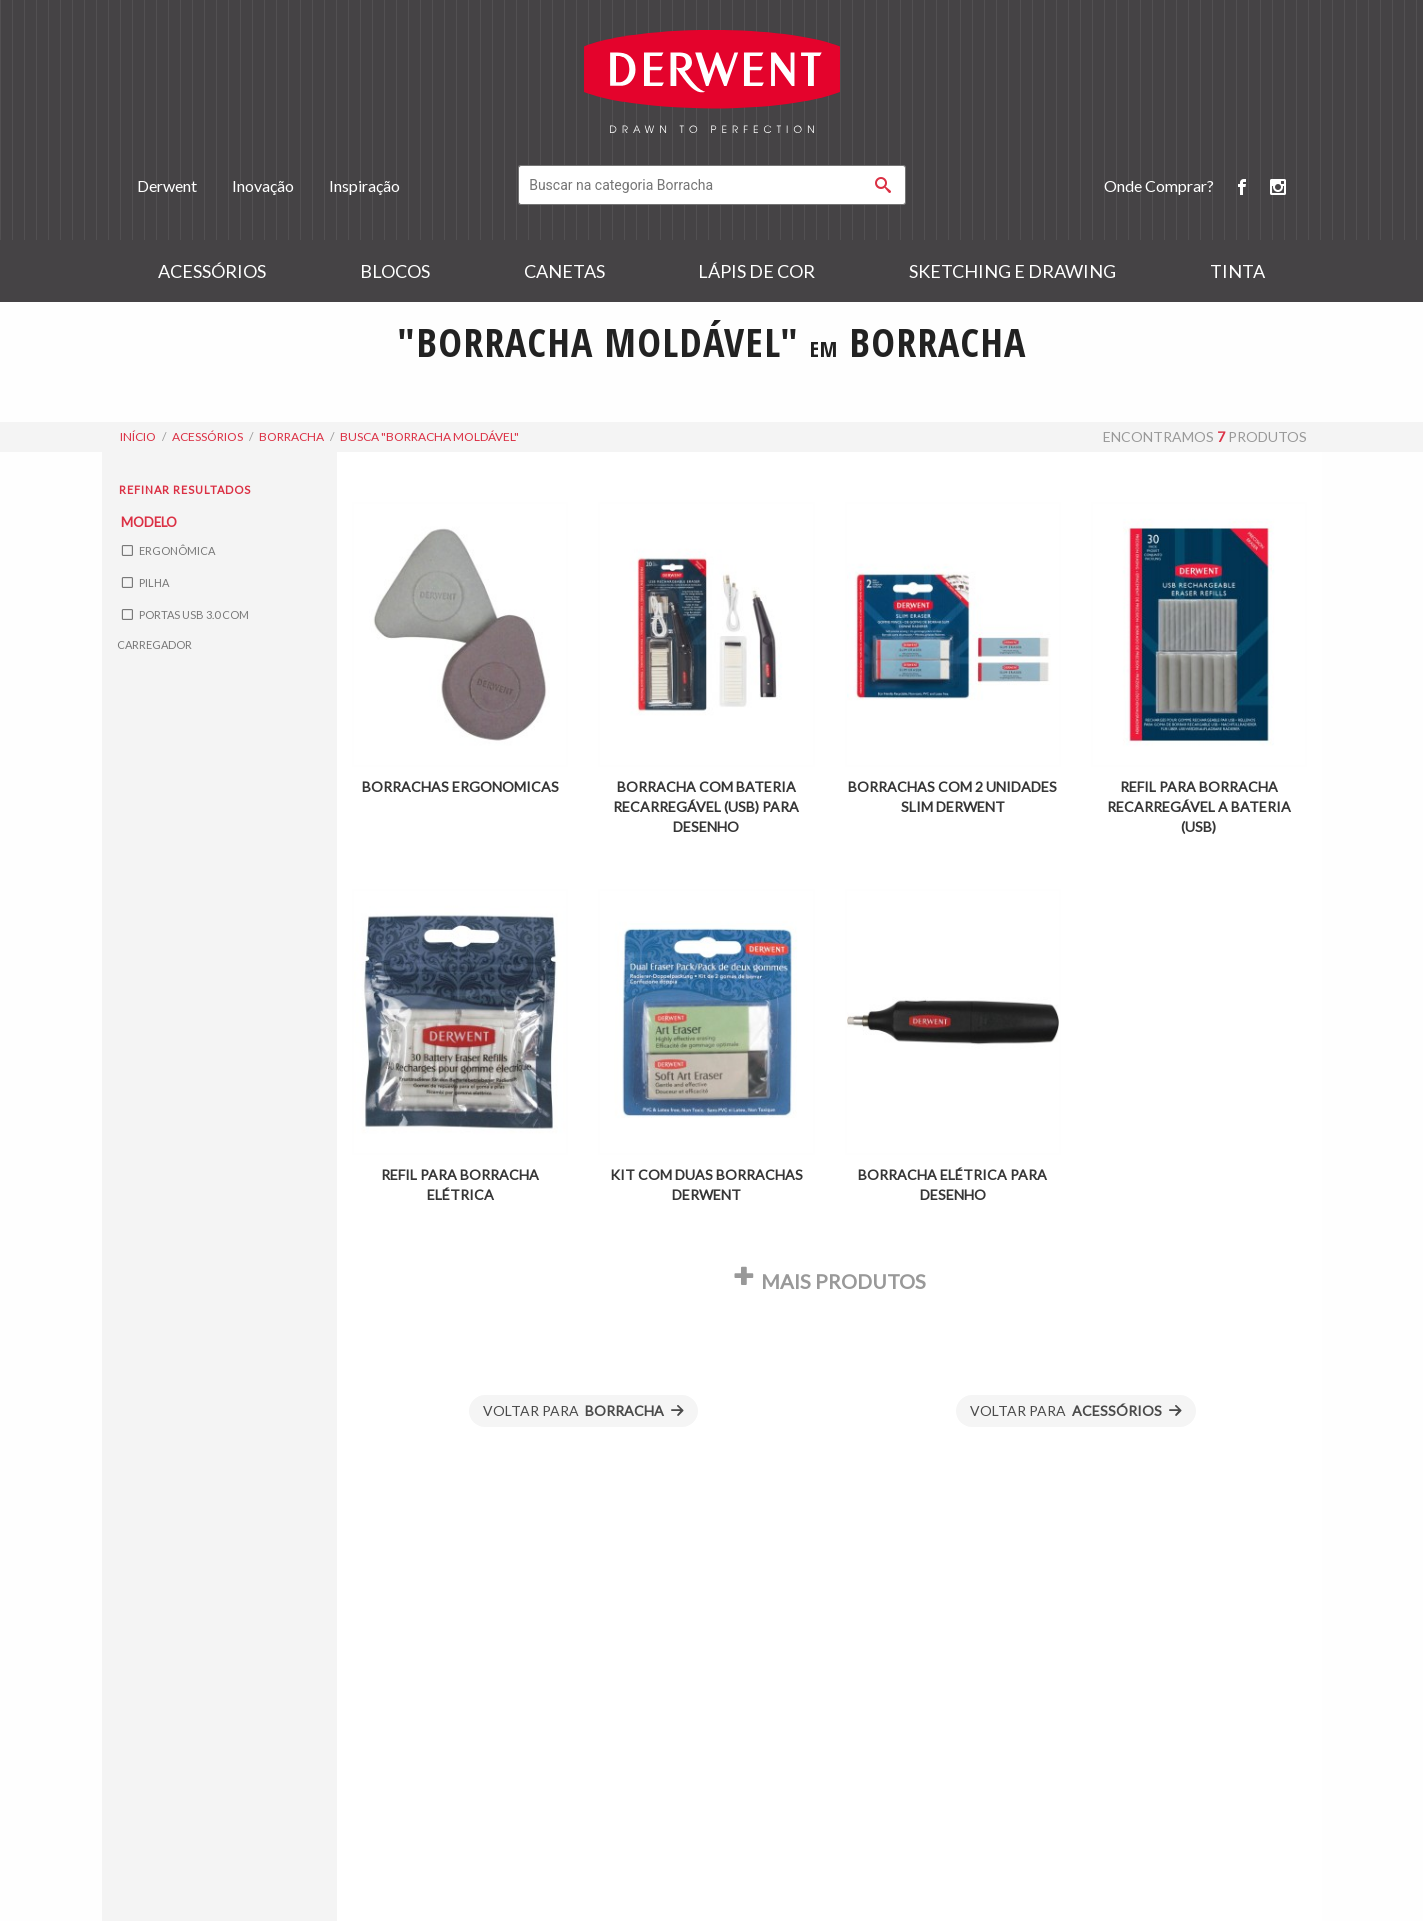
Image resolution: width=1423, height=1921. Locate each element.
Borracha (291, 436)
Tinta (1237, 271)
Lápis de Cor (756, 271)
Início (138, 436)
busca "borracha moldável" (429, 436)
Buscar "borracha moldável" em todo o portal (712, 391)
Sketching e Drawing (1012, 271)
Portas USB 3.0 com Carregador (183, 629)
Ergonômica (168, 550)
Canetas (564, 271)
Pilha (145, 582)
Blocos (395, 271)
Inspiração (364, 185)
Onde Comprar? (1159, 185)
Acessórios (212, 271)
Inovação (263, 185)
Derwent (167, 185)
